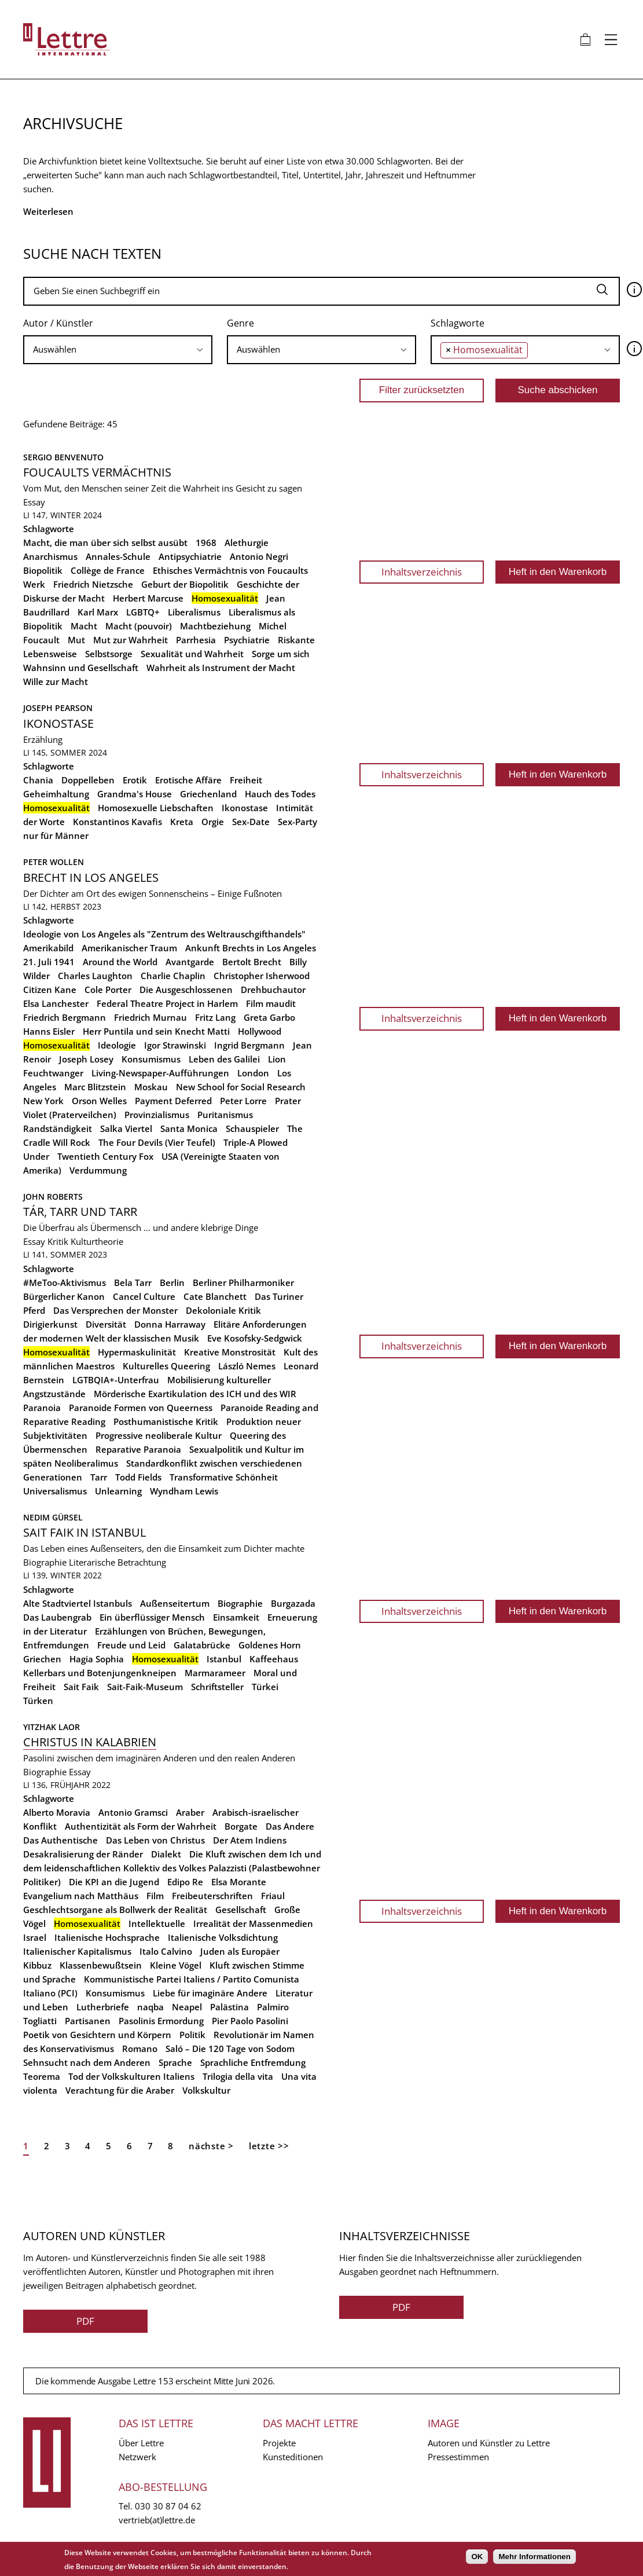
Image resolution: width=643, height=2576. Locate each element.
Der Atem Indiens (249, 1840)
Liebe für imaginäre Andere (210, 1993)
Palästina (229, 2007)
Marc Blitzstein (95, 1087)
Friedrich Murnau (150, 1017)
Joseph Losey (86, 1059)
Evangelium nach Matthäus (80, 1895)
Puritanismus (225, 1114)
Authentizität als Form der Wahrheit (140, 1826)
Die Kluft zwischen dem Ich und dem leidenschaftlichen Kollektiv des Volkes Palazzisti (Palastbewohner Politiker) (172, 1868)
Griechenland (208, 794)
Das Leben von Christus (155, 1840)
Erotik (135, 780)
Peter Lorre (243, 1100)
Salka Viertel (126, 1128)
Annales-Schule (118, 556)
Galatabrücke (202, 1645)
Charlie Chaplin (173, 975)
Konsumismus (151, 1059)
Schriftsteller (217, 1686)
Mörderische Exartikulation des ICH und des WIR (195, 1393)
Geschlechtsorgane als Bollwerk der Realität (115, 1909)
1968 (206, 542)
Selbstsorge (109, 653)
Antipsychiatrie (190, 556)
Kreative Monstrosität (229, 1352)
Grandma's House (134, 794)
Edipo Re (185, 1882)
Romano (139, 2048)
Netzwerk (137, 2457)
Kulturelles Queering (166, 1366)
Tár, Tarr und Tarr (80, 1211)
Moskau (151, 1087)
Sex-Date (251, 821)
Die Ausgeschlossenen (186, 989)
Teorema (41, 2076)
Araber (190, 1812)
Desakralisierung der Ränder (83, 1854)
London (253, 1073)
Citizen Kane (49, 989)
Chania (38, 780)
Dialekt (166, 1854)
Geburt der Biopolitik (185, 584)
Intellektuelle (156, 1923)
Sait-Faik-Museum (145, 1686)
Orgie (212, 821)
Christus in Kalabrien (89, 1742)
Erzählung (43, 739)
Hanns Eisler (49, 1031)
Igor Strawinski (175, 1045)
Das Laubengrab (57, 1617)
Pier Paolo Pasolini (250, 2021)
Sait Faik (81, 1686)
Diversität (106, 1324)
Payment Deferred (173, 1100)
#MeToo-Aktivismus (64, 1282)
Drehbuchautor (273, 989)
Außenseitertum (175, 1603)
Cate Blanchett (215, 1296)
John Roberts (53, 1196)
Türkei (265, 1686)
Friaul (273, 1895)
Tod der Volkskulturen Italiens (131, 2076)
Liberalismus (194, 612)
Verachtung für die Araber (119, 2090)
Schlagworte (457, 323)
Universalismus (55, 1491)
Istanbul (224, 1659)
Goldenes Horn (269, 1645)
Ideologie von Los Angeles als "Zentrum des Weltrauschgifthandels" (164, 934)
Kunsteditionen (293, 2457)
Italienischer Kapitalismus (77, 1951)
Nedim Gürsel (53, 1517)
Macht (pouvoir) (138, 626)
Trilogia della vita (238, 2076)
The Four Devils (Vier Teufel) (156, 1142)
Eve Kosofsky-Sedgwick (254, 1338)
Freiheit (246, 780)
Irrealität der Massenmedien (253, 1923)
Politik (192, 2034)
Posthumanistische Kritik (165, 1421)
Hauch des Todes (280, 794)
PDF (85, 2321)
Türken (38, 1700)
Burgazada (293, 1603)
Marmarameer (215, 1673)
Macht (84, 626)
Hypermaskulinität (137, 1352)
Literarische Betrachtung (117, 1562)
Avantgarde (190, 962)
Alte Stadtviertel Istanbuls (77, 1603)
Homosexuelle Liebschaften (156, 808)
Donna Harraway (169, 1324)
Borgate (241, 1826)
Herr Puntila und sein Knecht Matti (156, 1031)
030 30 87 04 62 (168, 2506)
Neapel (187, 2007)
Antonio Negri (259, 556)
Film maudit (271, 1003)
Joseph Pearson (58, 707)
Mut (76, 640)
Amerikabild (48, 948)
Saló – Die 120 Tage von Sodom (230, 2048)
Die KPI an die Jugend (114, 1882)
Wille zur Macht (55, 681)
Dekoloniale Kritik (223, 1310)
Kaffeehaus (273, 1659)
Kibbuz (37, 1965)
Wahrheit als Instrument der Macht (220, 667)
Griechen (42, 1659)
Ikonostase (58, 723)
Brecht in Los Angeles (91, 877)
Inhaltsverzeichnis (421, 571)
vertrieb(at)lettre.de (157, 2520)
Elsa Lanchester (56, 1003)
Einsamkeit (236, 1617)
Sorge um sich (281, 653)
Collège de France (108, 570)
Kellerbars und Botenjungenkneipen (100, 1673)
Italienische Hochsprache (107, 1937)
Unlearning (118, 1491)
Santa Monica (189, 1128)
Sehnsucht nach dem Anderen (86, 2062)
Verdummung (98, 1170)
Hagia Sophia (96, 1659)
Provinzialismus (156, 1114)
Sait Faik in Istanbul (84, 1532)
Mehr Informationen (534, 2556)
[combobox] (117, 349)
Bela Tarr (133, 1282)
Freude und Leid (131, 1645)
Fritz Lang (215, 1017)
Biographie (45, 1562)
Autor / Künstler (58, 323)
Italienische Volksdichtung (223, 1937)
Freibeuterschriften (212, 1895)
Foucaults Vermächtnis (97, 472)
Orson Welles (99, 1100)
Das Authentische (60, 1840)
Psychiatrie (247, 640)
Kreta (181, 821)
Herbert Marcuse (148, 598)
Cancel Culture (144, 1296)
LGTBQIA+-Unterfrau (115, 1380)
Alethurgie (247, 542)
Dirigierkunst (50, 1324)
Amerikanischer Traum (129, 948)
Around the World (120, 962)
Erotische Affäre (188, 780)
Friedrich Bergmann (64, 1017)
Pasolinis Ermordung (161, 2021)
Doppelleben (88, 780)
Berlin (172, 1282)
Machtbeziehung (215, 626)
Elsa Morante (238, 1882)
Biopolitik (43, 570)
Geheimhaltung (56, 794)
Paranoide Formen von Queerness (140, 1407)
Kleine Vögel (175, 1965)
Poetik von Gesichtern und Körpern (97, 2034)
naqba (150, 2007)
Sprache (175, 2062)
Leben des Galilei (224, 1059)
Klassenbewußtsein (101, 1965)
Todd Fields (138, 1477)
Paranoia (42, 1407)
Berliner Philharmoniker (243, 1282)
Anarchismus (50, 556)
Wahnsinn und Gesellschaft (80, 667)
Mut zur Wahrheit (130, 640)
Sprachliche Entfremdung (253, 2062)
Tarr (98, 1477)
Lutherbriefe (102, 2007)
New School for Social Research (241, 1087)
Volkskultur (206, 2090)
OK (477, 2556)
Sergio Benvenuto (63, 457)
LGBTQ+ (143, 612)
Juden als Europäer (240, 1951)
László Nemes (246, 1366)
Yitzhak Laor (51, 1726)
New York (43, 1100)
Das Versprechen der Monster (115, 1310)
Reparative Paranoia (138, 1449)
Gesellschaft (240, 1909)
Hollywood (259, 1031)
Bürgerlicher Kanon (64, 1296)
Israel (34, 1937)
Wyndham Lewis (184, 1491)
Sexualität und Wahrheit (192, 653)
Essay (34, 502)
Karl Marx (98, 612)
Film (155, 1895)
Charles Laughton (95, 975)
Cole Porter (107, 989)
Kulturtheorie (97, 1241)
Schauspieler (252, 1128)
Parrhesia (196, 640)
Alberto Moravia (56, 1812)
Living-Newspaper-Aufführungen (160, 1073)
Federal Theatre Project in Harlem (167, 1003)
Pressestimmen (458, 2457)
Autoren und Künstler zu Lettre (489, 2443)
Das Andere (290, 1826)
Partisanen (88, 2021)
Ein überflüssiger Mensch (152, 1617)
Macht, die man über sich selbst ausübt (105, 542)
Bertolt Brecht (251, 962)
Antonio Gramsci (133, 1812)
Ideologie (117, 1045)
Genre (240, 323)
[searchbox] (118, 349)
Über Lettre (141, 2443)
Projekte (279, 2443)
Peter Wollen (53, 861)
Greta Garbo (269, 1017)
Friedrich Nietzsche (93, 584)
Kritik (57, 1241)
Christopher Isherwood (262, 975)
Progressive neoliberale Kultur (158, 1435)
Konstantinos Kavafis (117, 821)
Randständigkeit (57, 1128)
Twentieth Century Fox (105, 1156)
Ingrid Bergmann (249, 1045)
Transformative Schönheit (224, 1477)
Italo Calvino (165, 1951)
